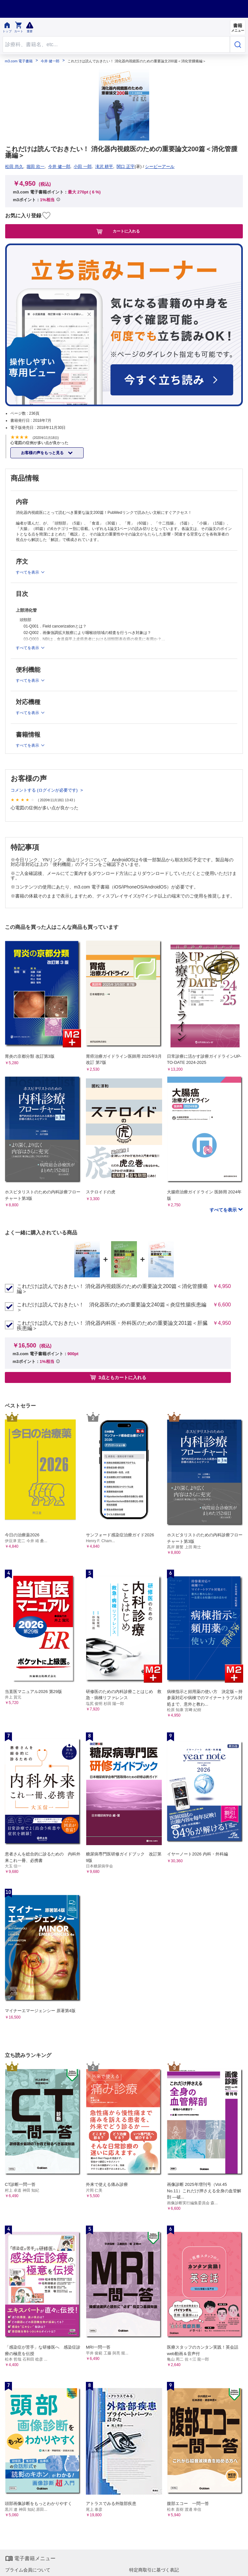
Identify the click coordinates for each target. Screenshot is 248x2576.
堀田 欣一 (35, 166)
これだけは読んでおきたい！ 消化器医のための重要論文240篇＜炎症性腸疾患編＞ (111, 1307)
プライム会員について (27, 2570)
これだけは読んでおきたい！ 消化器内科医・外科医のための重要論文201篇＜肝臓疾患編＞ (112, 1326)
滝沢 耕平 (104, 166)
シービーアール (159, 166)
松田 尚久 (14, 166)
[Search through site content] (116, 44)
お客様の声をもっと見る (43, 453)
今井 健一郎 (50, 61)
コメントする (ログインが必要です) (45, 790)
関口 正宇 (126, 166)
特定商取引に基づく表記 (154, 2570)
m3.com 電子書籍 (19, 61)
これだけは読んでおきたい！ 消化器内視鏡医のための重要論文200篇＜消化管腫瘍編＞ (112, 1289)
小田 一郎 (83, 166)
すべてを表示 (224, 1209)
